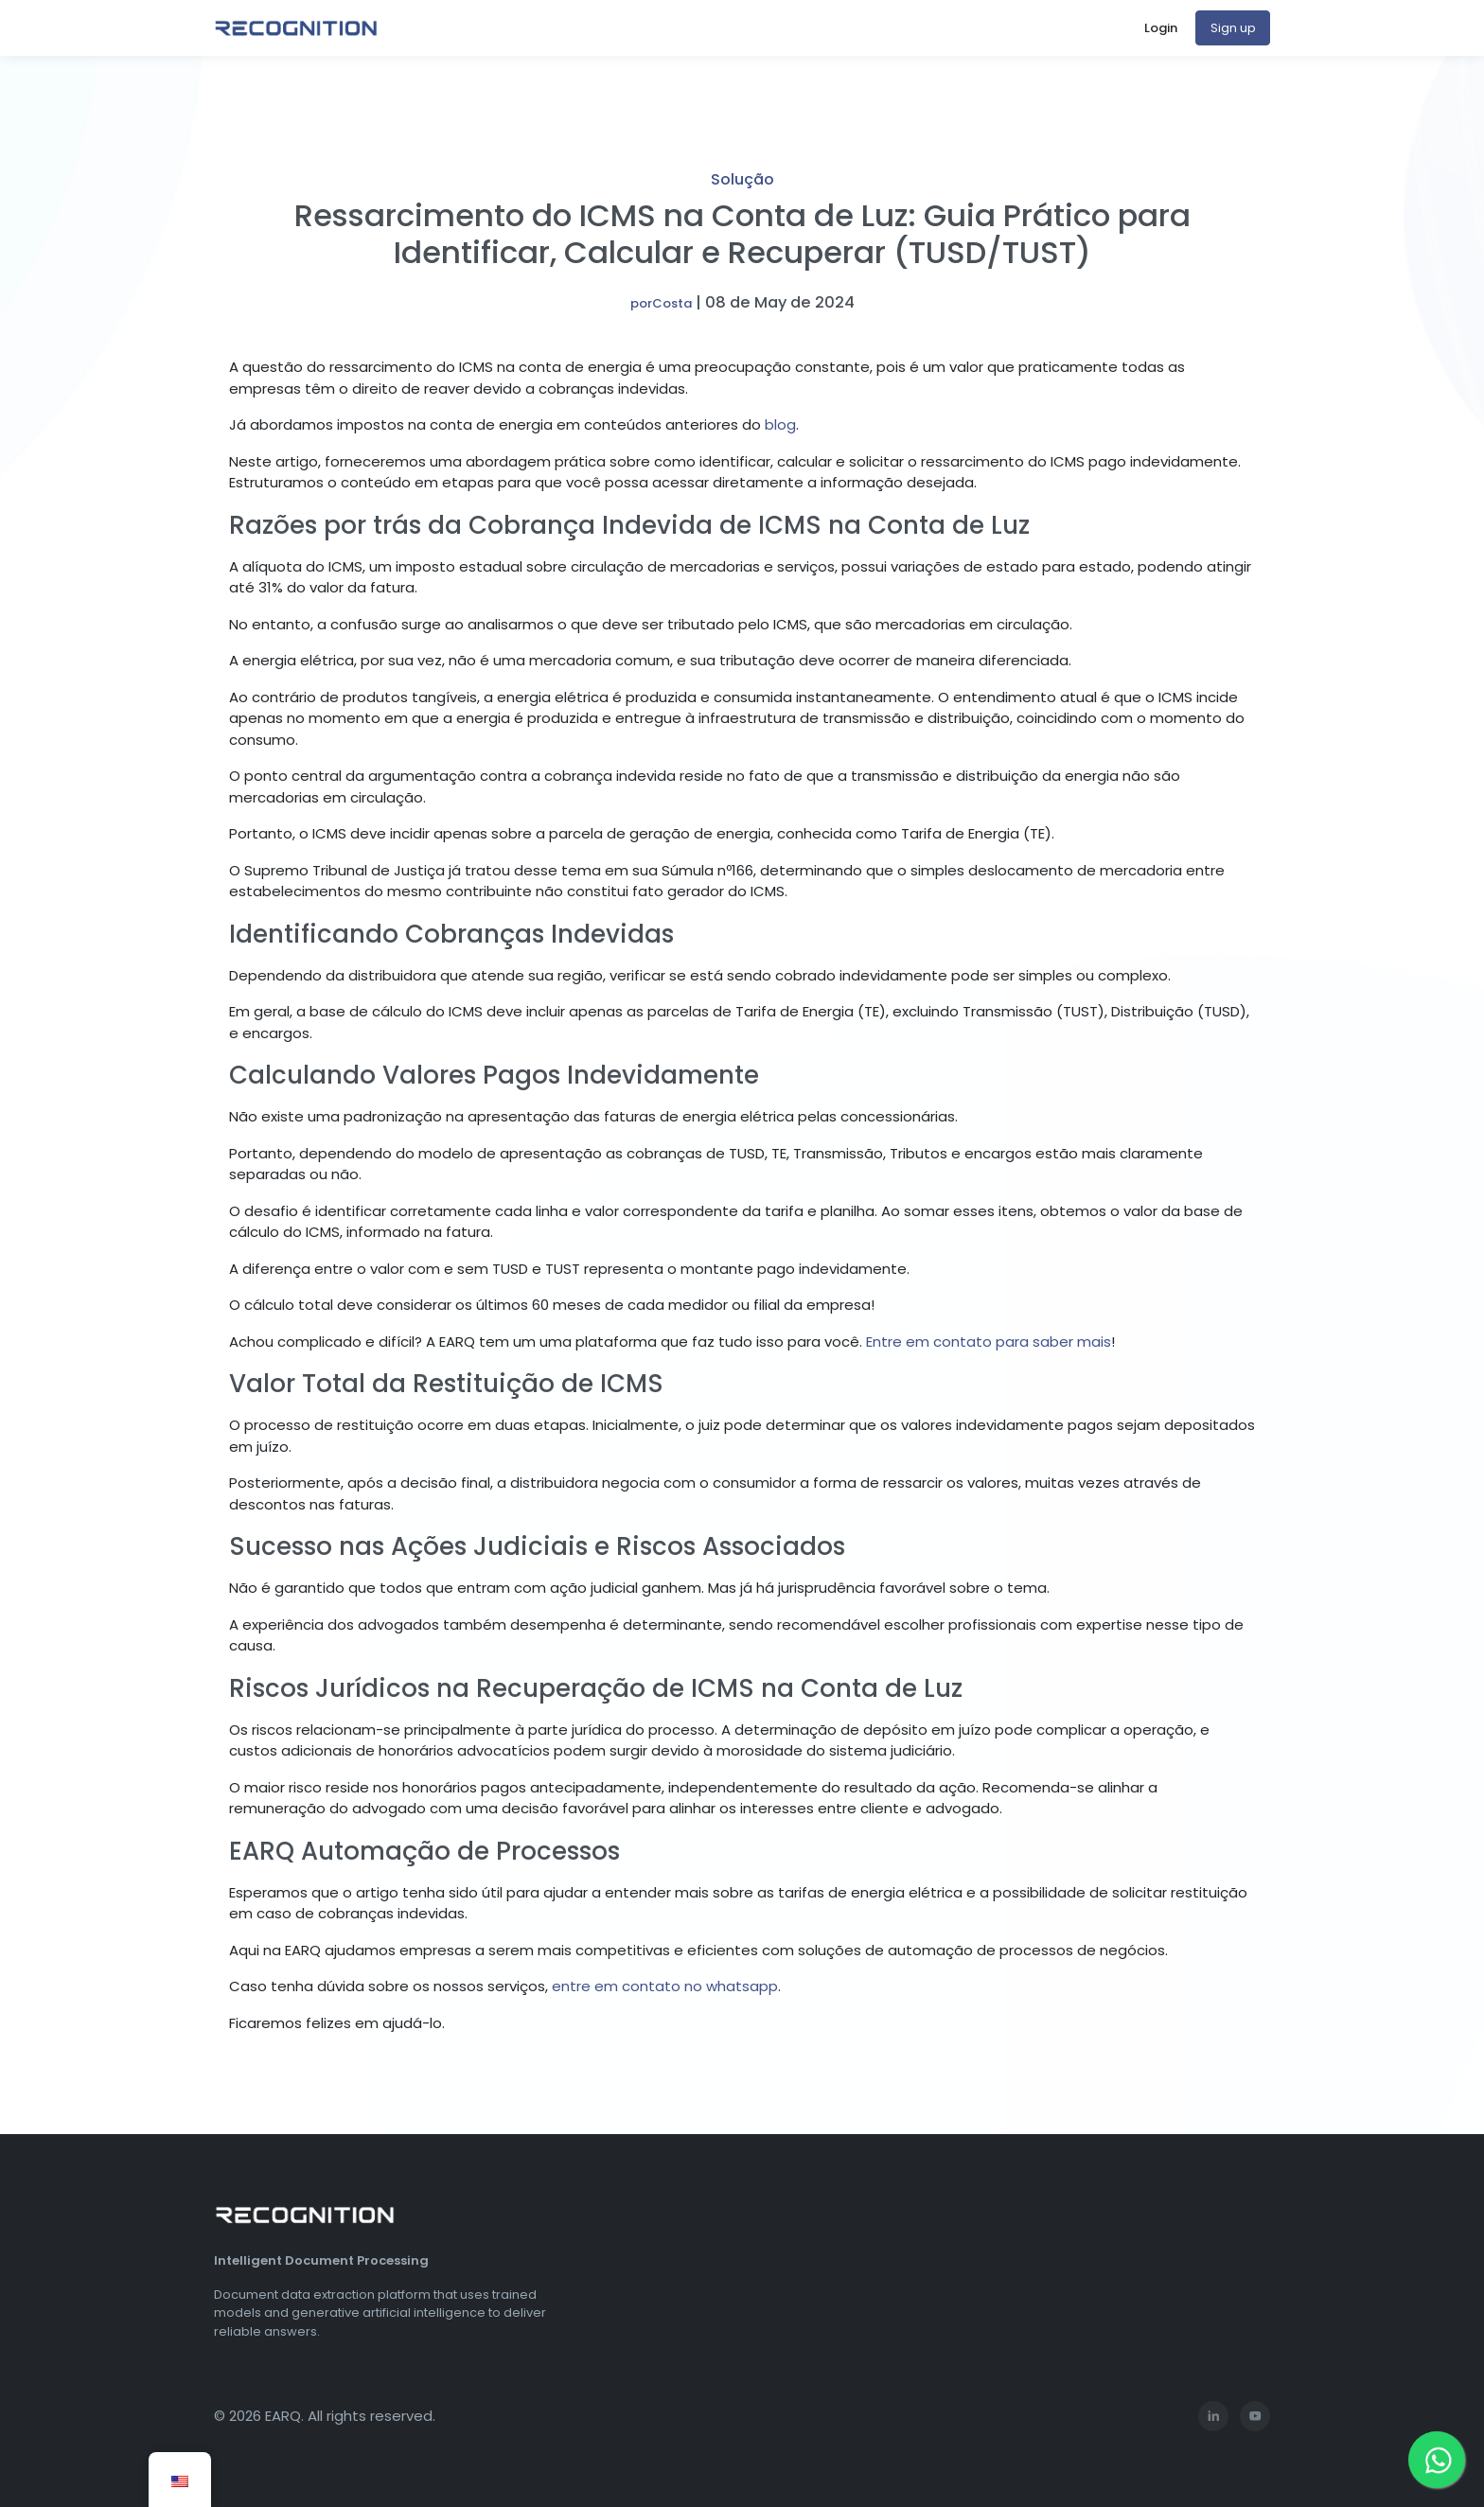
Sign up (1233, 28)
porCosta (661, 303)
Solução (742, 179)
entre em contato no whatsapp (665, 1986)
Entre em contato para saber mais (988, 1341)
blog (780, 424)
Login (1160, 28)
